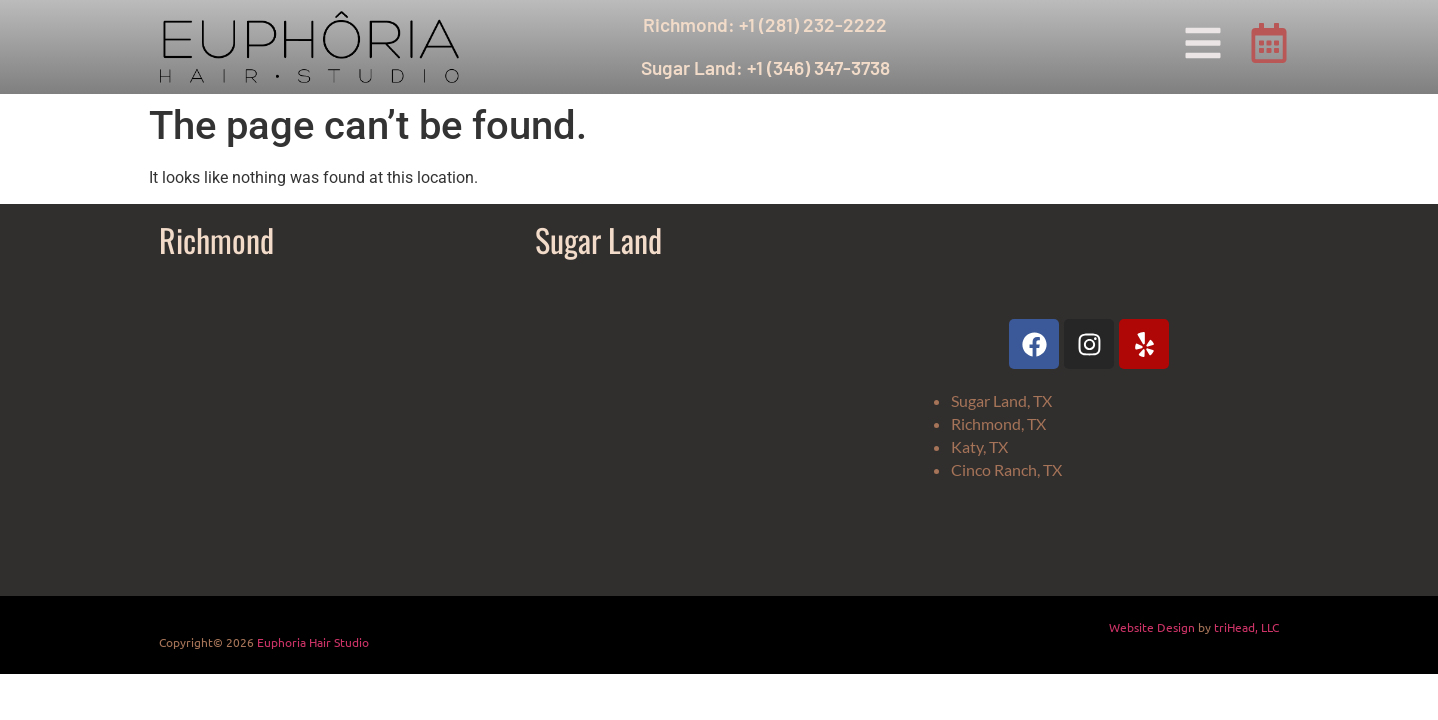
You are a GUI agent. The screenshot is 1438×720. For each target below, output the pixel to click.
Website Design (1152, 627)
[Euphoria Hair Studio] (337, 426)
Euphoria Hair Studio (313, 642)
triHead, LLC (1246, 627)
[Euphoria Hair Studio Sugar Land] (713, 426)
